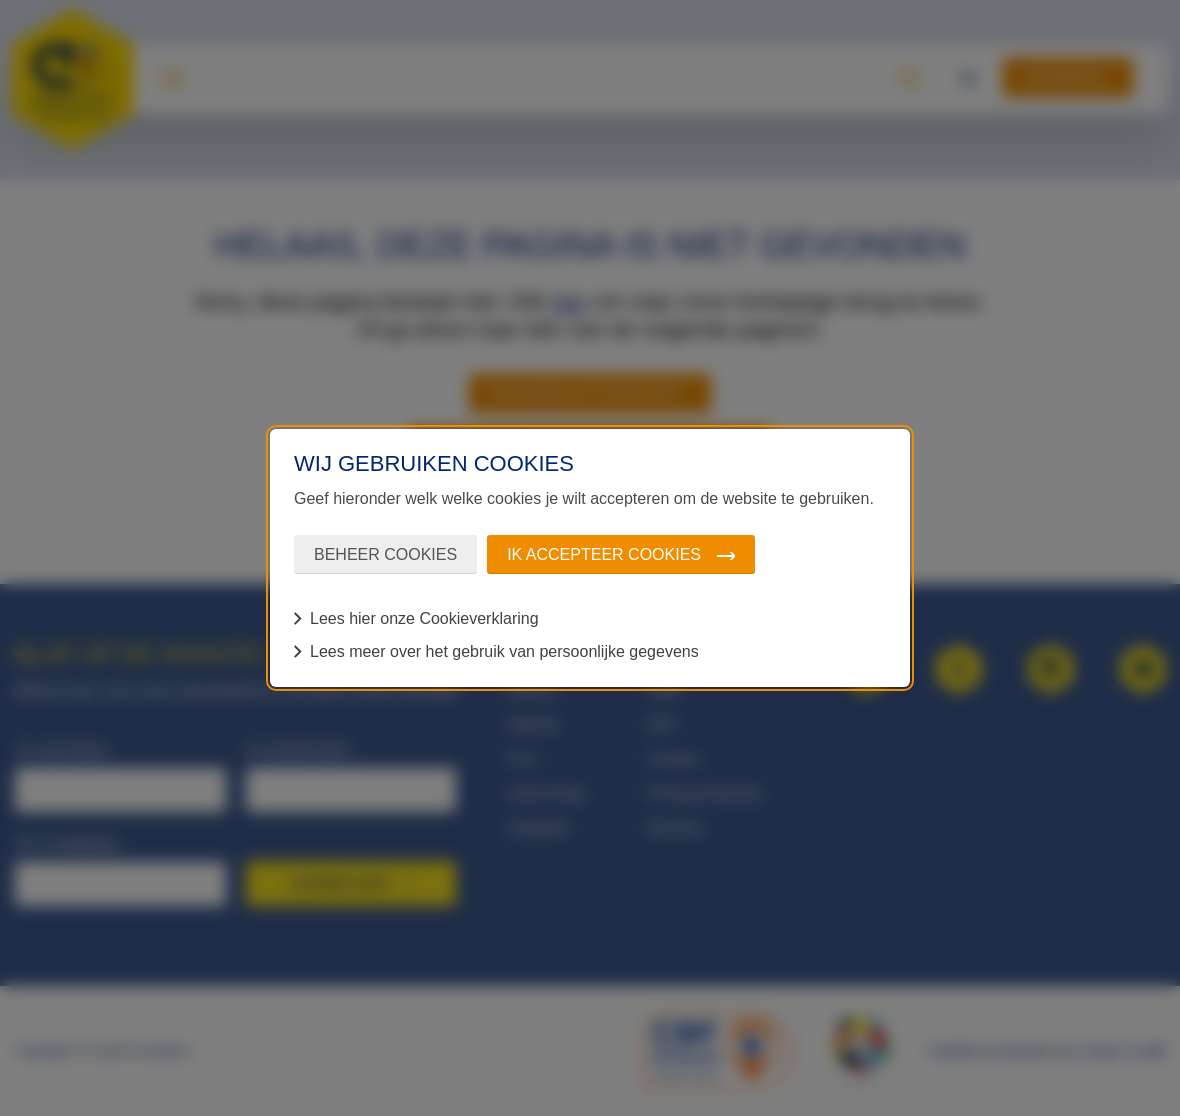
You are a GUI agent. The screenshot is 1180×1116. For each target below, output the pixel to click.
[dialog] (590, 558)
